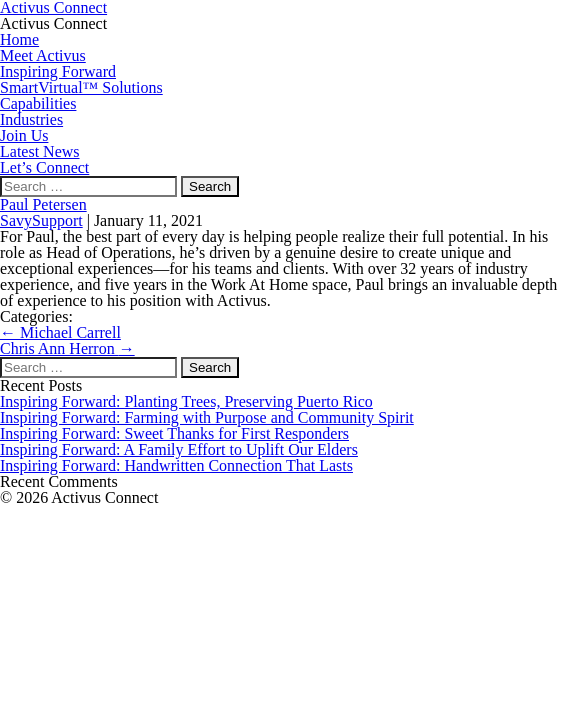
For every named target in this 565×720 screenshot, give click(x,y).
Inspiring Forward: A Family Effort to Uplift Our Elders (179, 449)
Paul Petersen (43, 204)
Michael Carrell (60, 332)
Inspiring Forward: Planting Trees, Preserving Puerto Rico (186, 401)
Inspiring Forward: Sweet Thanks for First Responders (174, 433)
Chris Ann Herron (67, 348)
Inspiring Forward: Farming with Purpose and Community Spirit (207, 417)
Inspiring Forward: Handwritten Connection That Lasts (176, 465)
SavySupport (41, 220)
